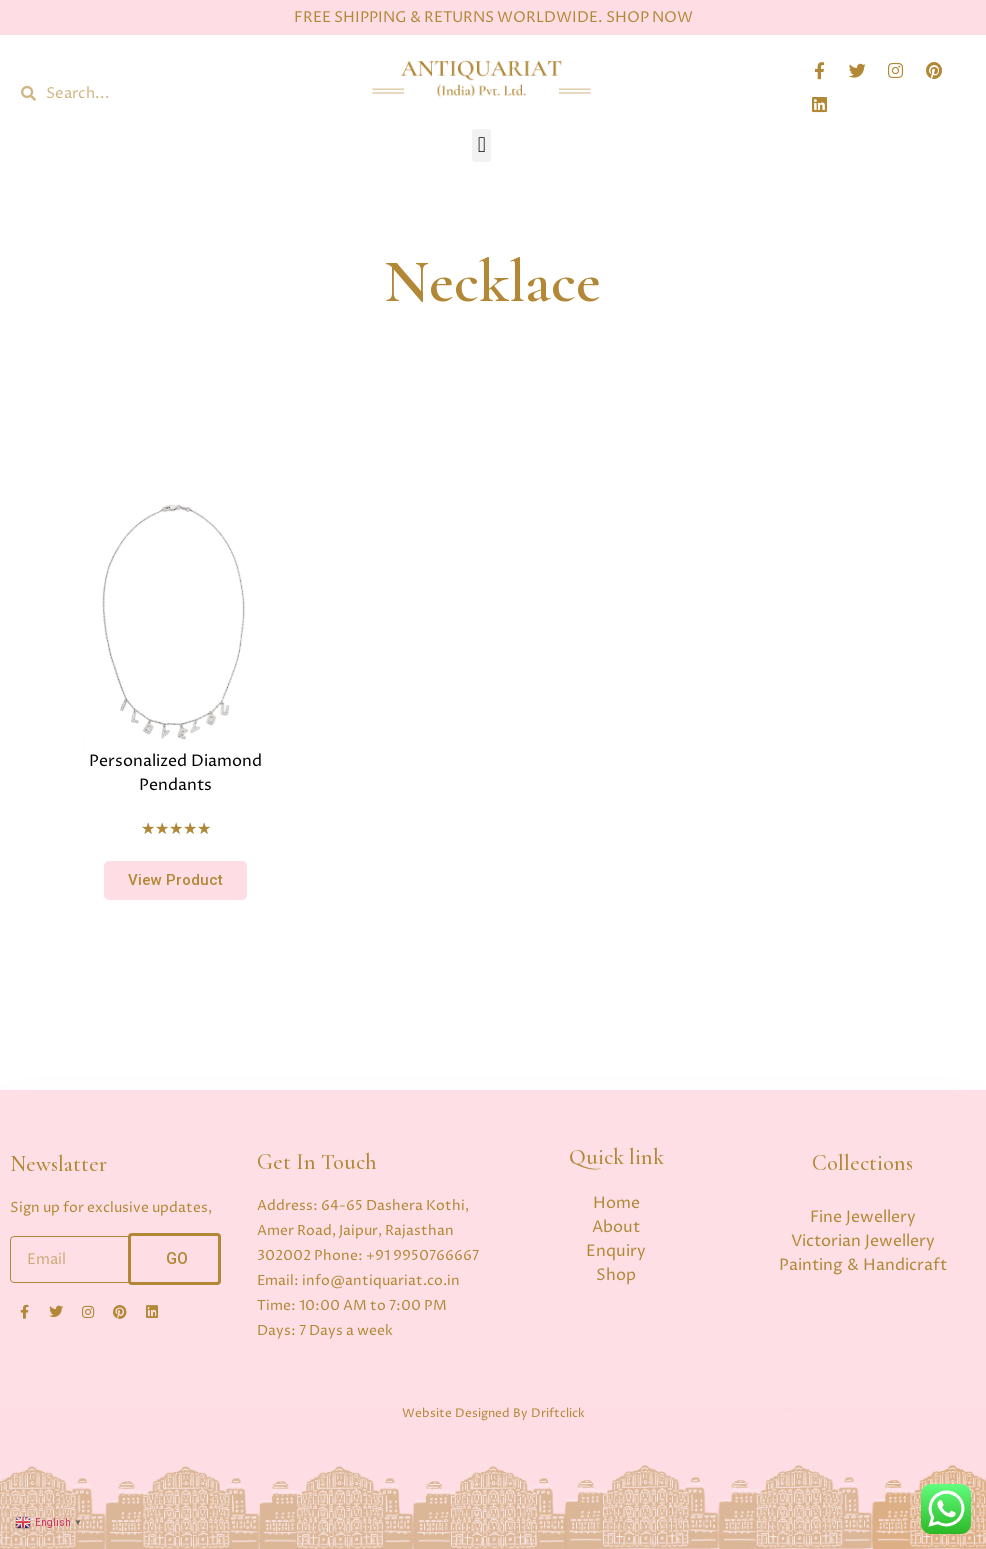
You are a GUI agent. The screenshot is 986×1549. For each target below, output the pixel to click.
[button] (481, 145)
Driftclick (558, 1413)
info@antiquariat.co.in (381, 1280)
